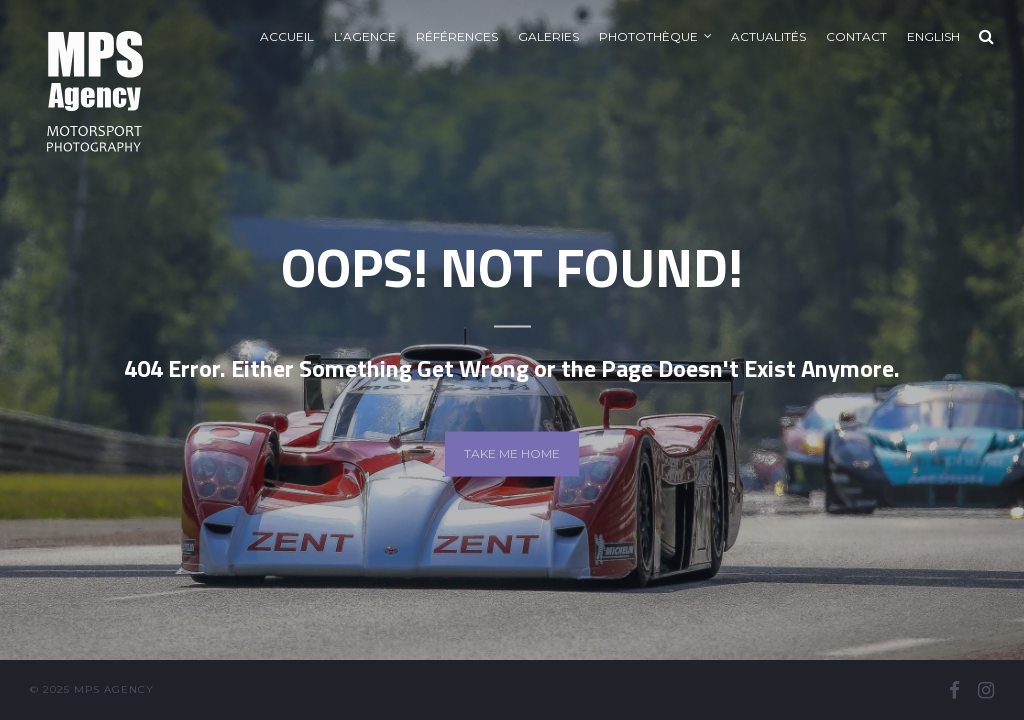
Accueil (287, 36)
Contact (856, 36)
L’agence (365, 36)
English (933, 36)
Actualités (768, 36)
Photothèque (648, 36)
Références (457, 36)
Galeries (548, 36)
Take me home (512, 453)
